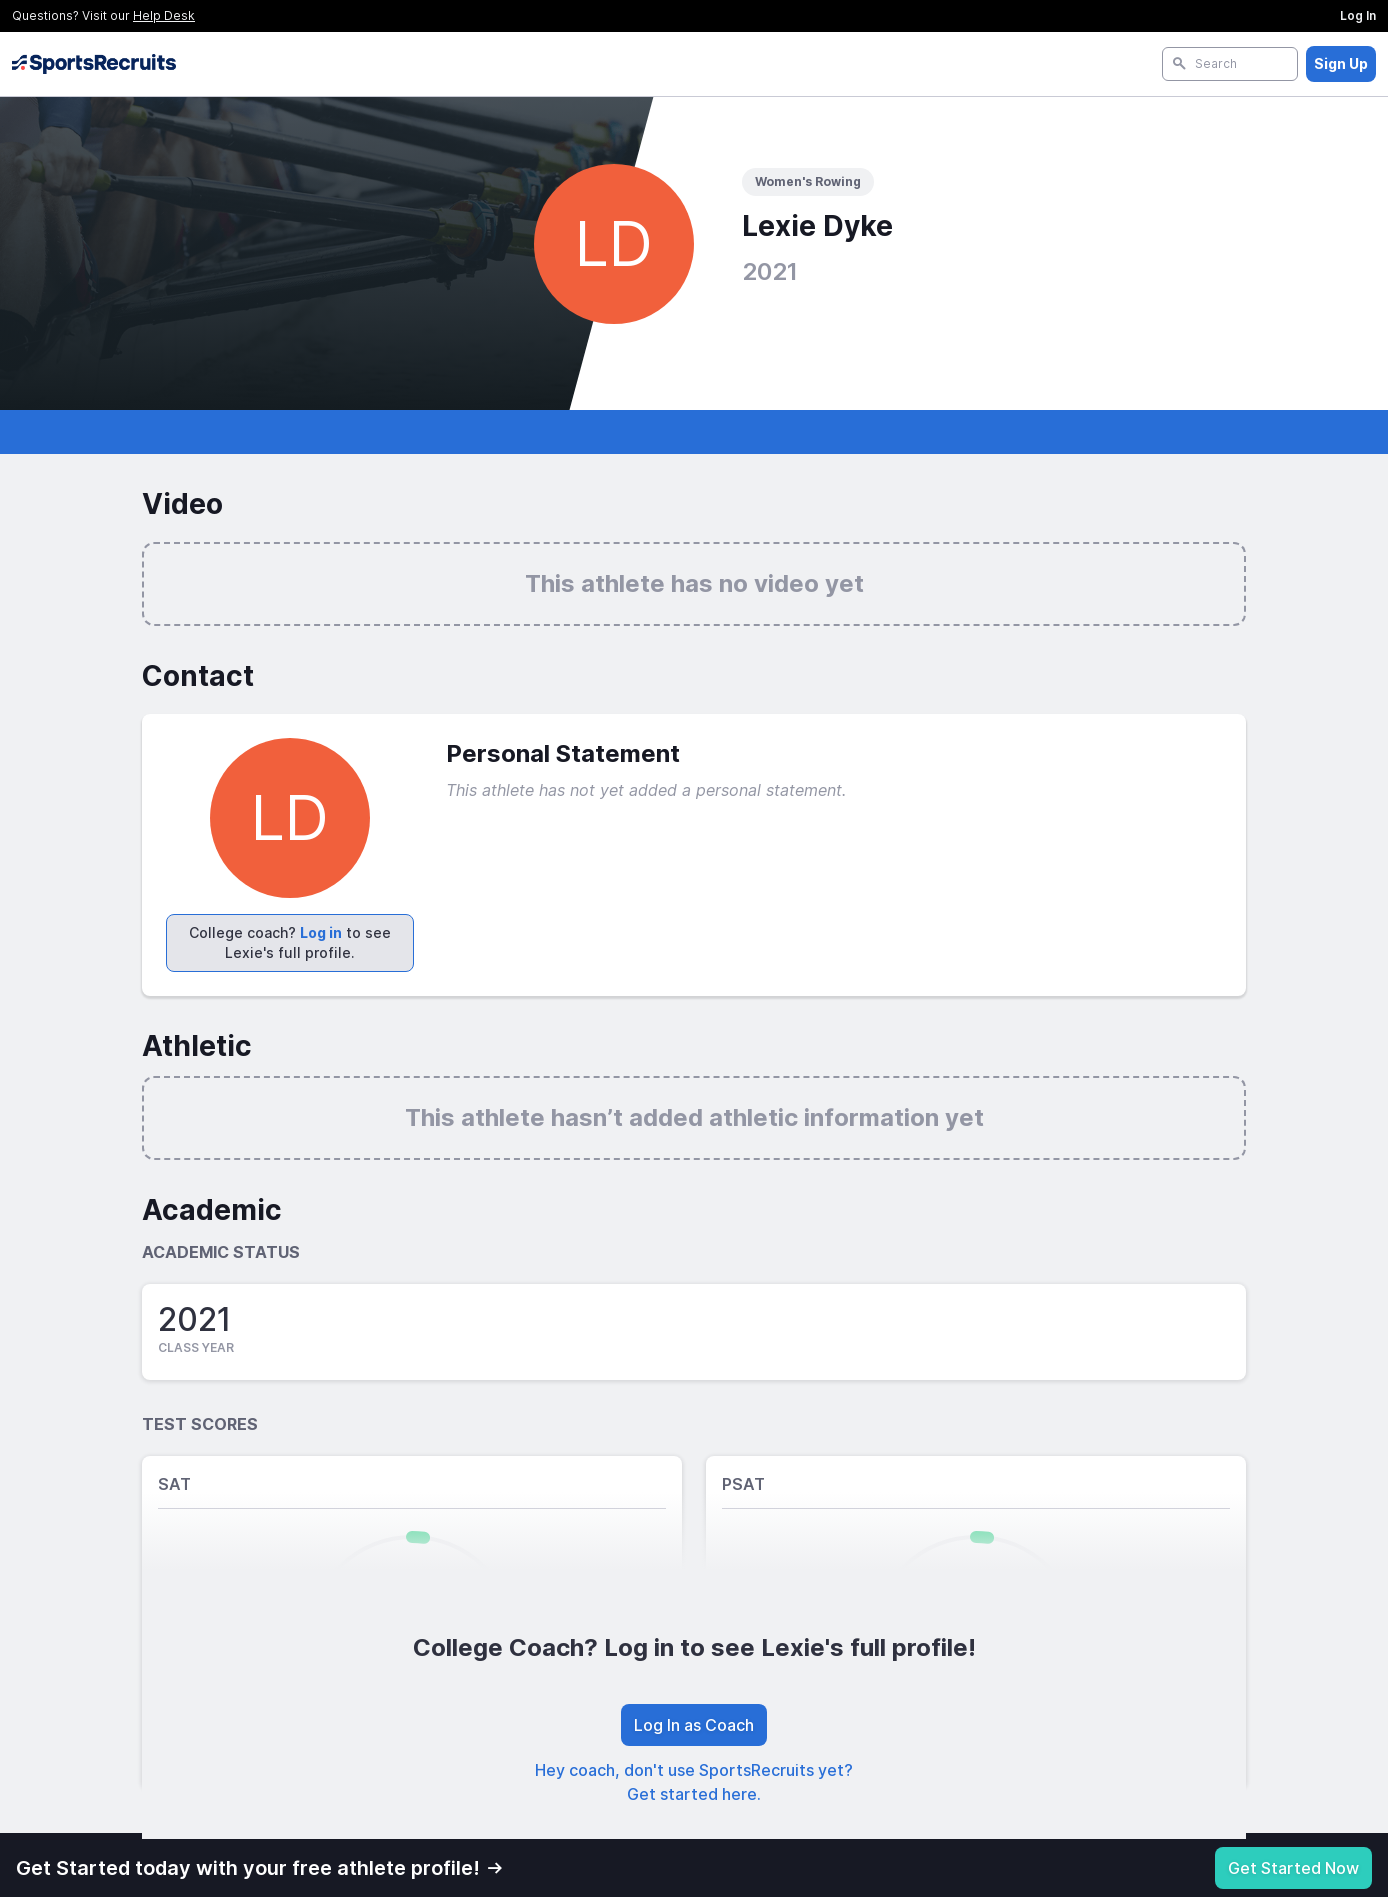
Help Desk (164, 15)
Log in (321, 932)
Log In (1358, 15)
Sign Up (1341, 63)
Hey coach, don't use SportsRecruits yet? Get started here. (694, 1782)
